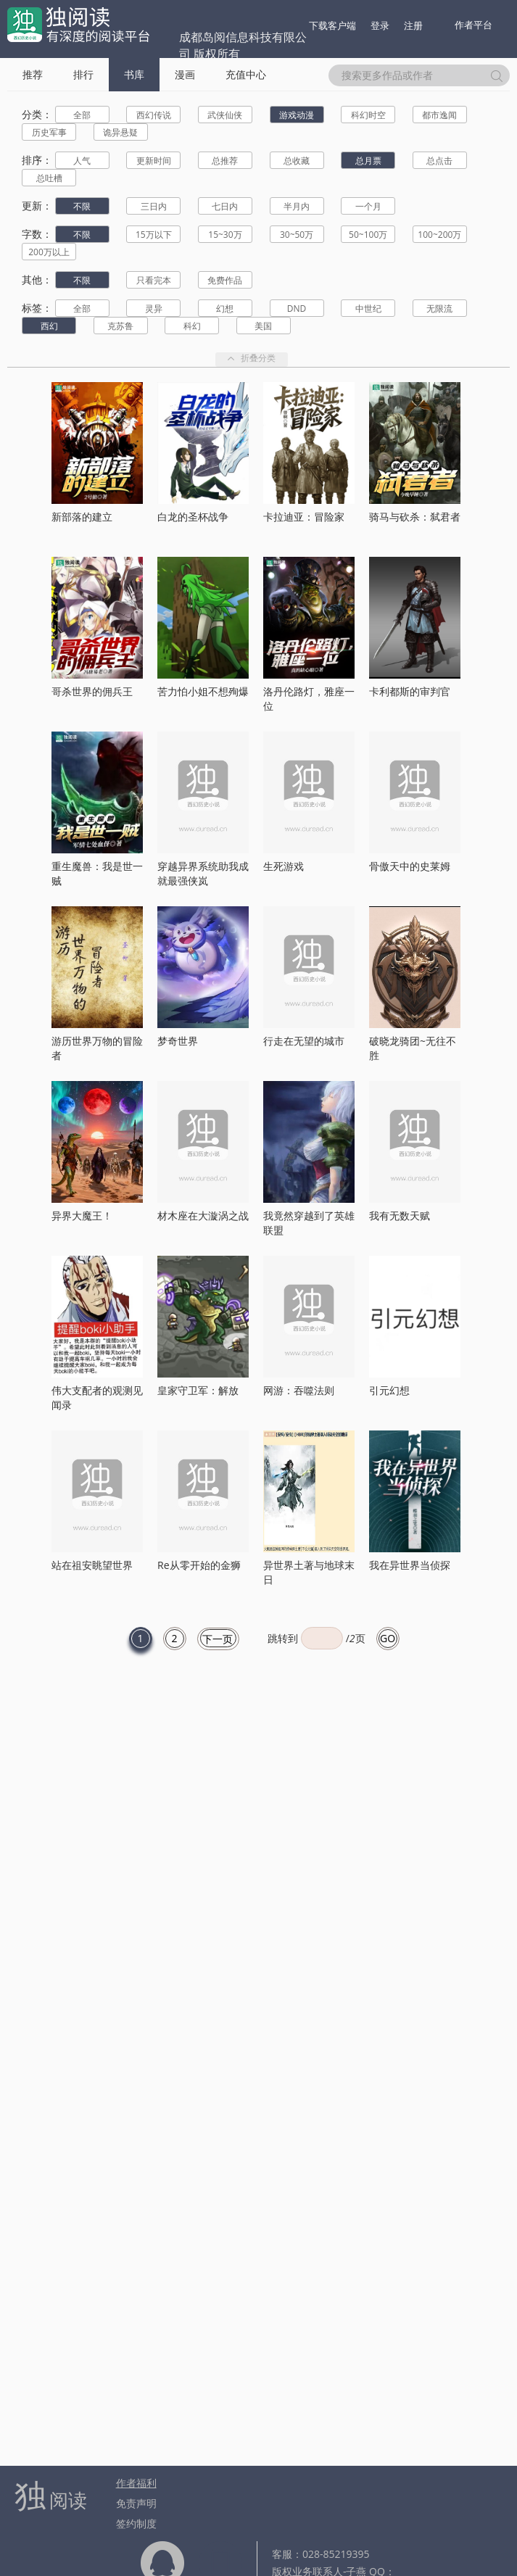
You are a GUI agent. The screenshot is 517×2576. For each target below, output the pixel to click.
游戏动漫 (296, 115)
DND (296, 308)
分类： (37, 114)
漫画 (185, 74)
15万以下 (154, 234)
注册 (413, 25)
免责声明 (136, 2503)
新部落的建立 (81, 516)
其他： (37, 279)
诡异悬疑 (120, 132)
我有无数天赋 (399, 1215)
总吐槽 (49, 178)
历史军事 (49, 132)
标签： (37, 308)
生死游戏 (283, 866)
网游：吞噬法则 (298, 1390)
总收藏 (297, 160)
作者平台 (473, 24)
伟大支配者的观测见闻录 (97, 1397)
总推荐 (225, 160)
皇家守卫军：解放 (198, 1390)
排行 (83, 74)
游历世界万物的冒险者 (97, 1048)
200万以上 (49, 252)
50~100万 (368, 234)
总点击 (439, 160)
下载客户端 (332, 25)
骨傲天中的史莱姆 (409, 866)
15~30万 (224, 234)
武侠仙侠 (224, 115)
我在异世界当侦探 (409, 1565)
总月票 (368, 160)
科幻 (192, 326)
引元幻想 (389, 1390)
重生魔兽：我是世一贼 (97, 873)
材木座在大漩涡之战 (203, 1215)
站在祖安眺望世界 (92, 1565)
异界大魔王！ (81, 1215)
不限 (82, 206)
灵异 (153, 308)
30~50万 (296, 234)
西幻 (49, 326)
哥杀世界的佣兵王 (92, 691)
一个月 (368, 206)
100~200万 (439, 234)
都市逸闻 (439, 115)
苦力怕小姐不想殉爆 (203, 691)
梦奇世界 (177, 1041)
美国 (263, 326)
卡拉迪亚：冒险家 (303, 516)
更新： (37, 205)
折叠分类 (251, 359)
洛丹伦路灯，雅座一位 (309, 698)
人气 (82, 160)
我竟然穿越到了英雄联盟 (309, 1223)
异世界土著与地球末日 (309, 1572)
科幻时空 (368, 115)
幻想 (224, 308)
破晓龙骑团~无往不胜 (412, 1048)
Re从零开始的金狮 (199, 1565)
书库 (134, 74)
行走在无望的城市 (303, 1041)
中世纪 (368, 308)
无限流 (439, 308)
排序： (37, 160)
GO (387, 1638)
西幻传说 (153, 115)
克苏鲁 (120, 326)
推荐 (32, 74)
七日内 (225, 206)
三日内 (154, 206)
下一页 (217, 1639)
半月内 (297, 206)
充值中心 (246, 74)
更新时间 (153, 160)
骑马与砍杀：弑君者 (414, 516)
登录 (380, 25)
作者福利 (136, 2483)
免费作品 (224, 280)
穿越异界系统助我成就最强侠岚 (203, 873)
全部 (82, 115)
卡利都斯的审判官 (409, 691)
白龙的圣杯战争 (192, 516)
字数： (37, 234)
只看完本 (153, 280)
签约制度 (136, 2523)
